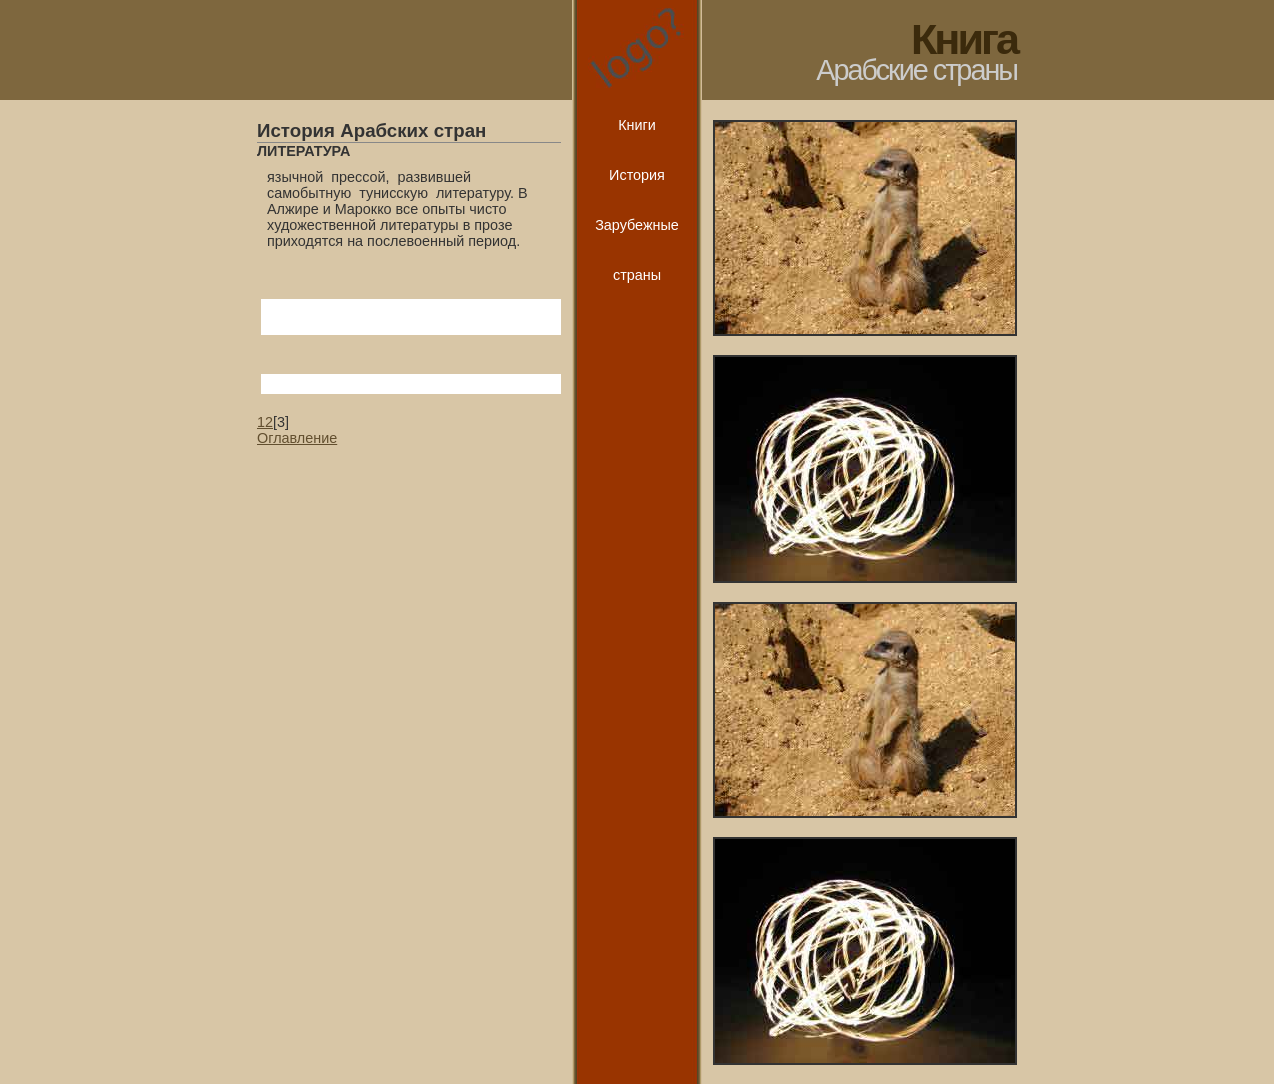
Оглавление (297, 438)
